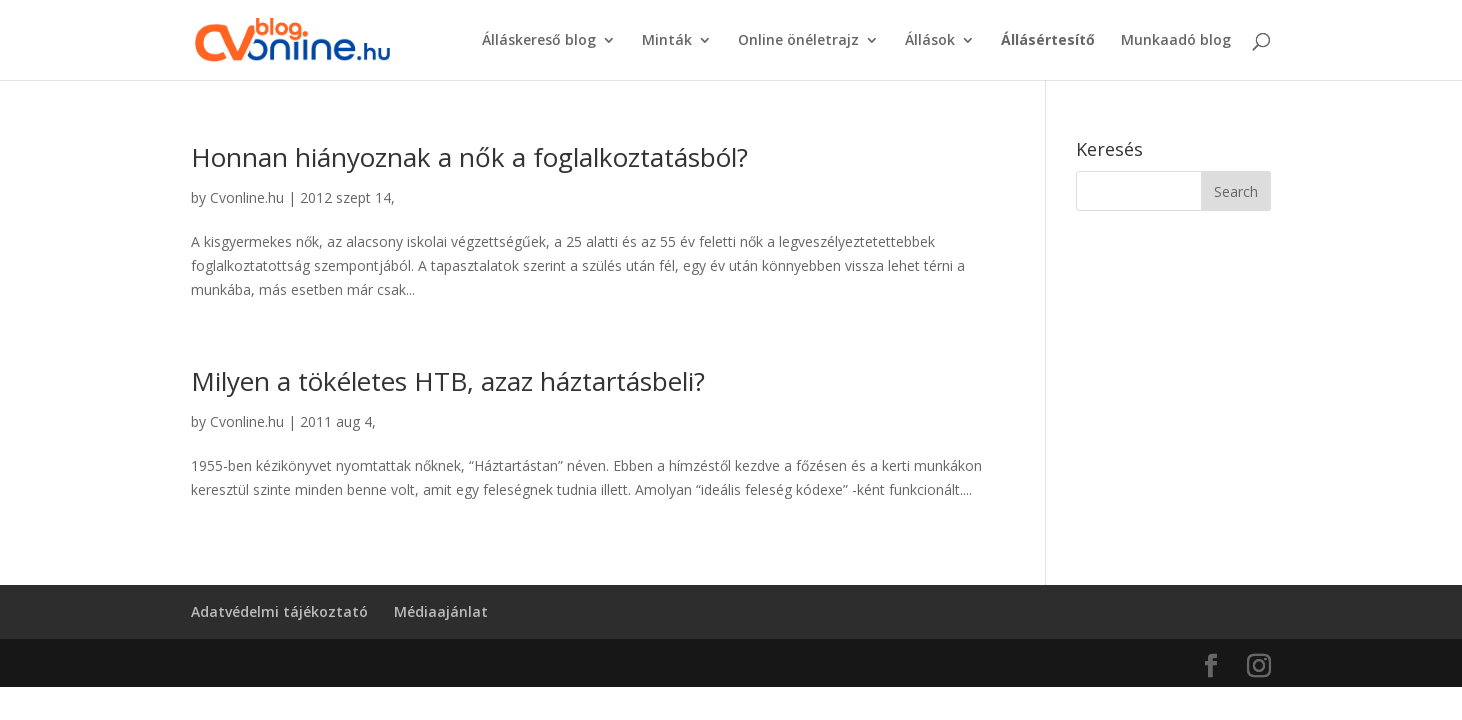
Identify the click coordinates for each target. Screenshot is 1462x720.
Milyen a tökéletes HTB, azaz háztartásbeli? (448, 381)
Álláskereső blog (539, 41)
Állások (930, 41)
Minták (667, 41)
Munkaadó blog (1176, 41)
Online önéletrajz (798, 41)
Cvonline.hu (247, 197)
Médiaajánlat (441, 611)
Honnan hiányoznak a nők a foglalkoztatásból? (469, 157)
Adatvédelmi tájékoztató (279, 611)
